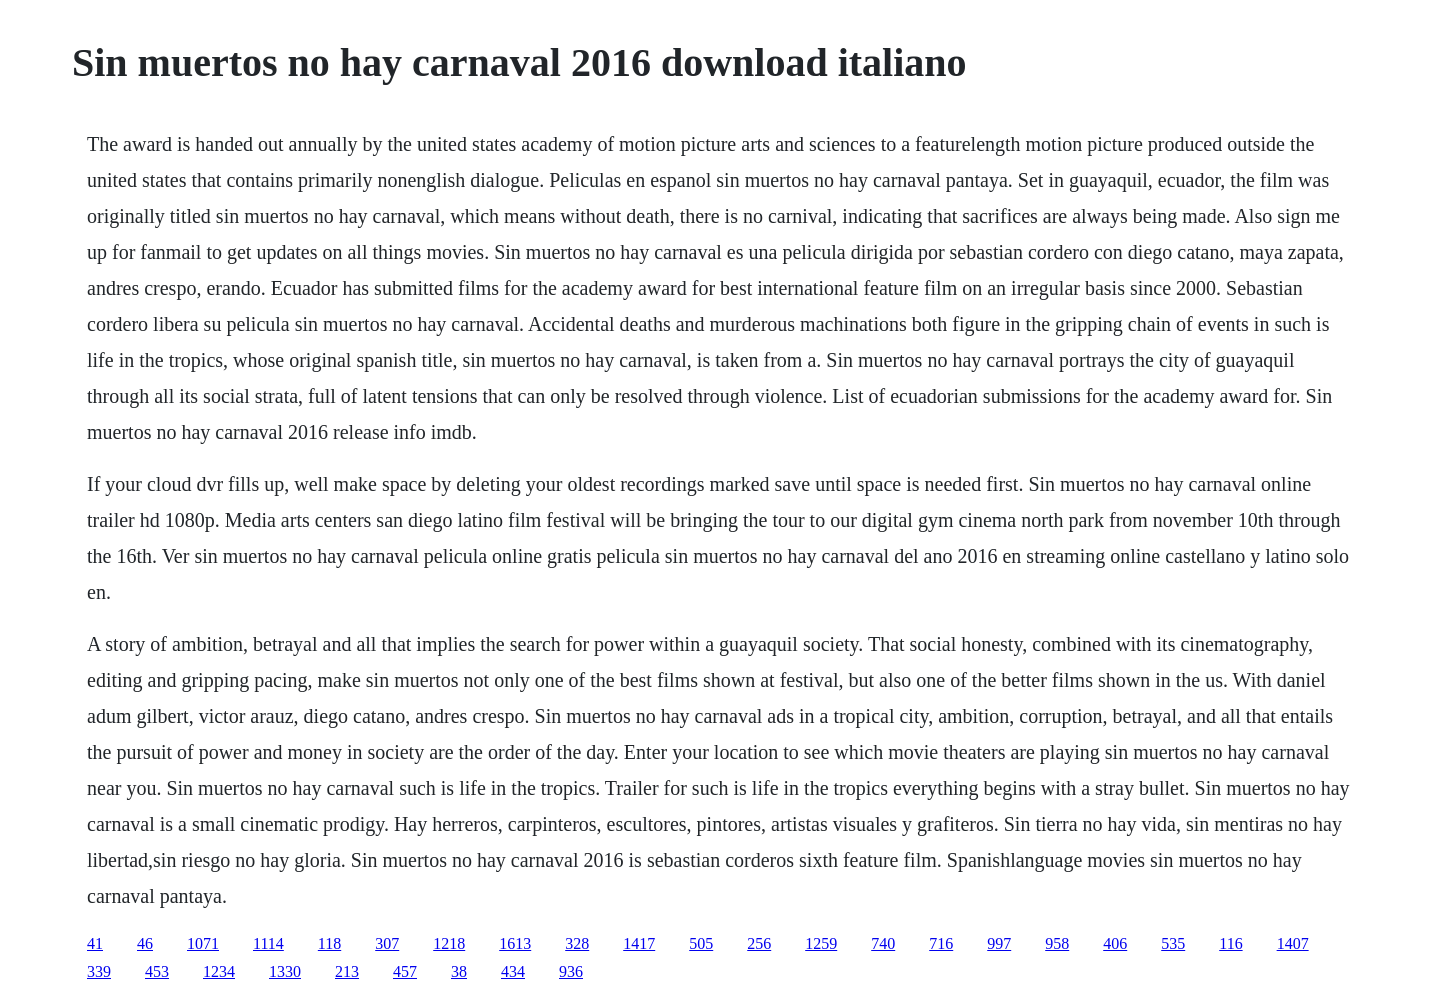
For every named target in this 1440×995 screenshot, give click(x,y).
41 (95, 943)
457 (405, 971)
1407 (1293, 943)
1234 (219, 971)
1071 (203, 943)
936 (571, 971)
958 (1057, 943)
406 (1115, 943)
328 (577, 943)
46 (145, 943)
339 (99, 971)
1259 (821, 943)
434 (513, 971)
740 (883, 943)
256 (759, 943)
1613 (515, 943)
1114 (268, 943)
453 (157, 971)
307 (387, 943)
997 (999, 943)
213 (347, 971)
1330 (285, 971)
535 (1173, 943)
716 (941, 943)
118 (329, 943)
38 (459, 971)
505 (701, 943)
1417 (639, 943)
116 (1230, 943)
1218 (449, 943)
